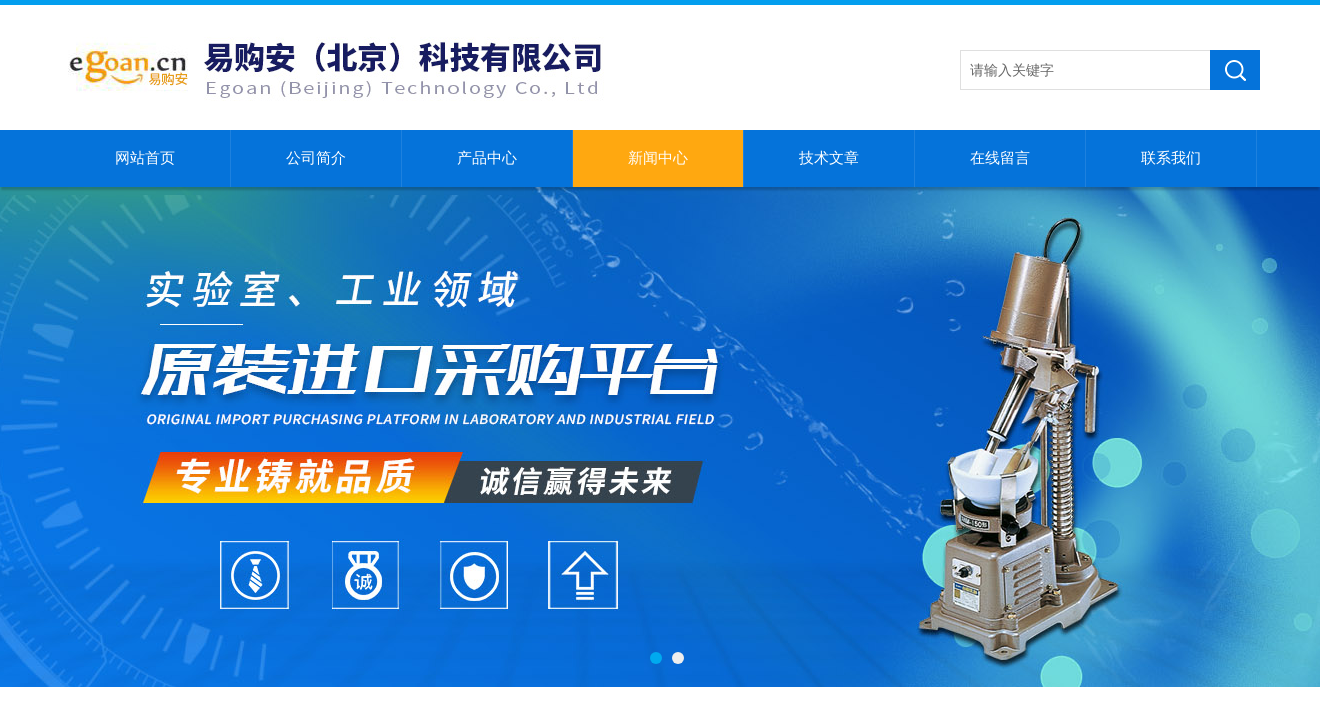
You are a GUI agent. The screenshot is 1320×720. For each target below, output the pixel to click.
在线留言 (1000, 158)
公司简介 (316, 158)
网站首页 (145, 158)
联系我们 (1171, 158)
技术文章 (829, 158)
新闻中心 (658, 158)
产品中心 (487, 158)
